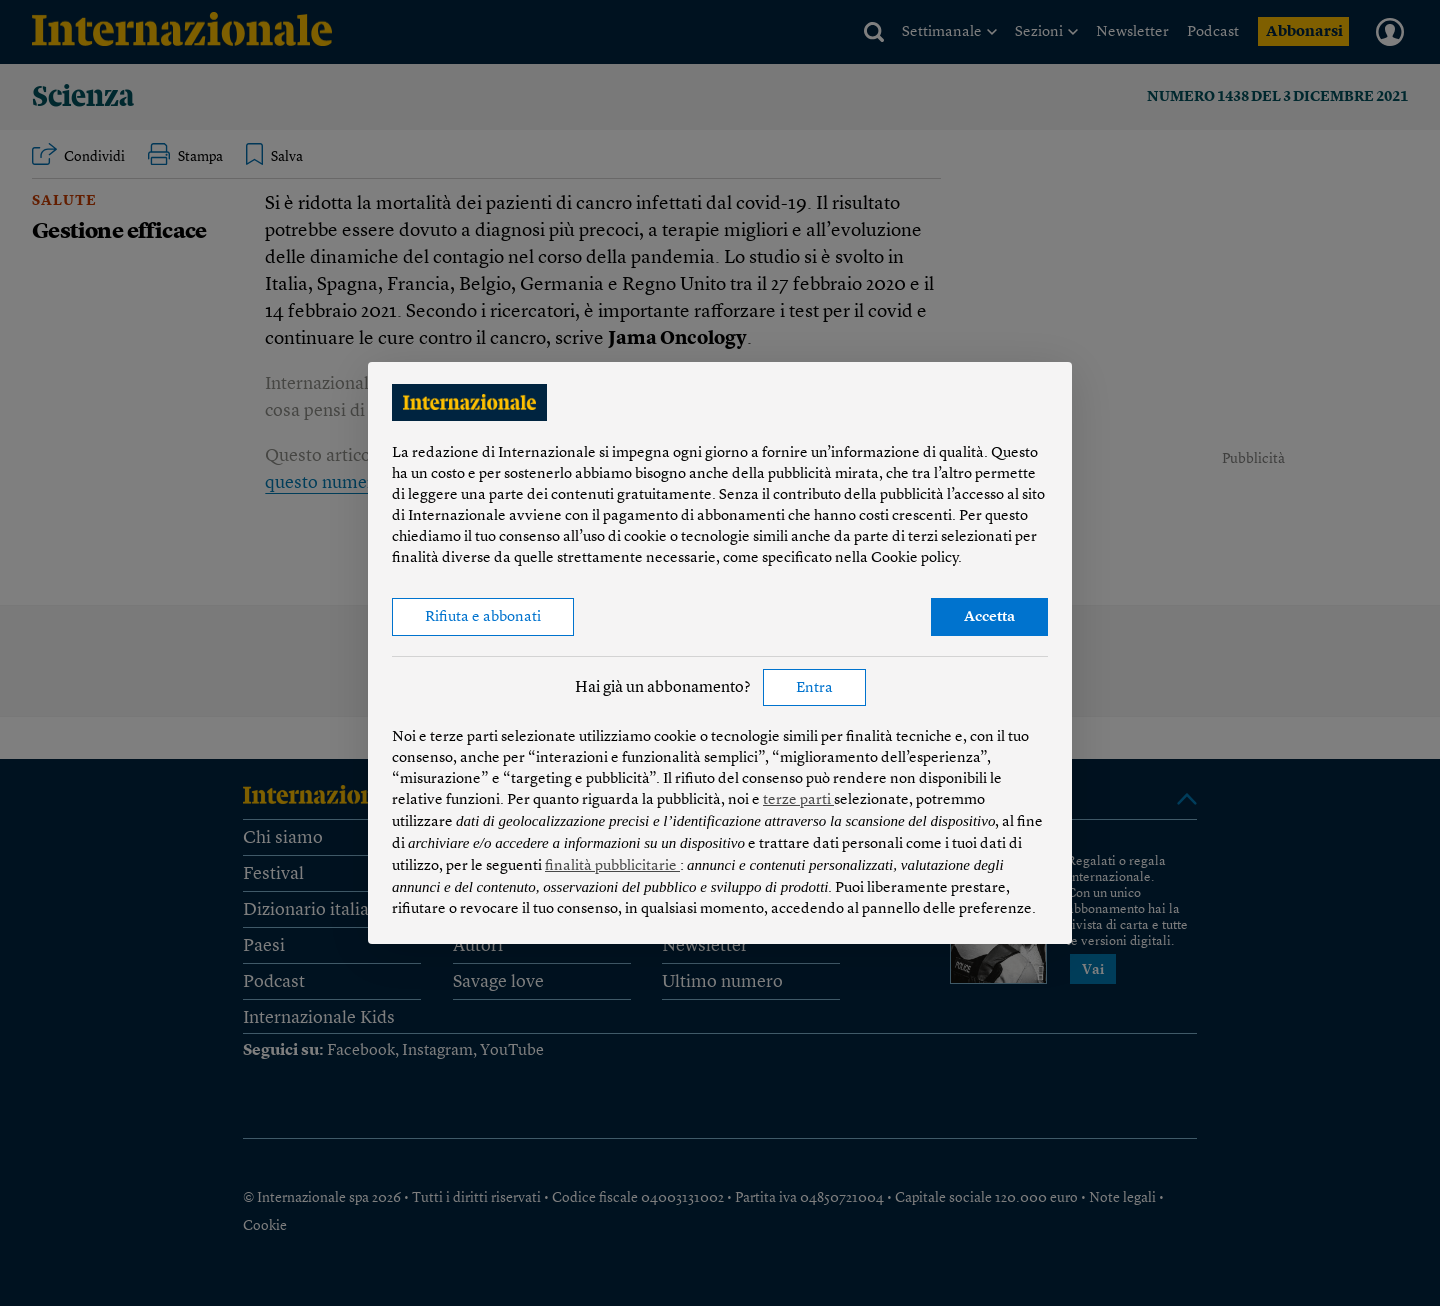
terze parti (798, 800)
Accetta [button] (989, 617)
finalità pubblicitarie (612, 866)
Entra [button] (814, 688)
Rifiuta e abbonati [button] (483, 617)
